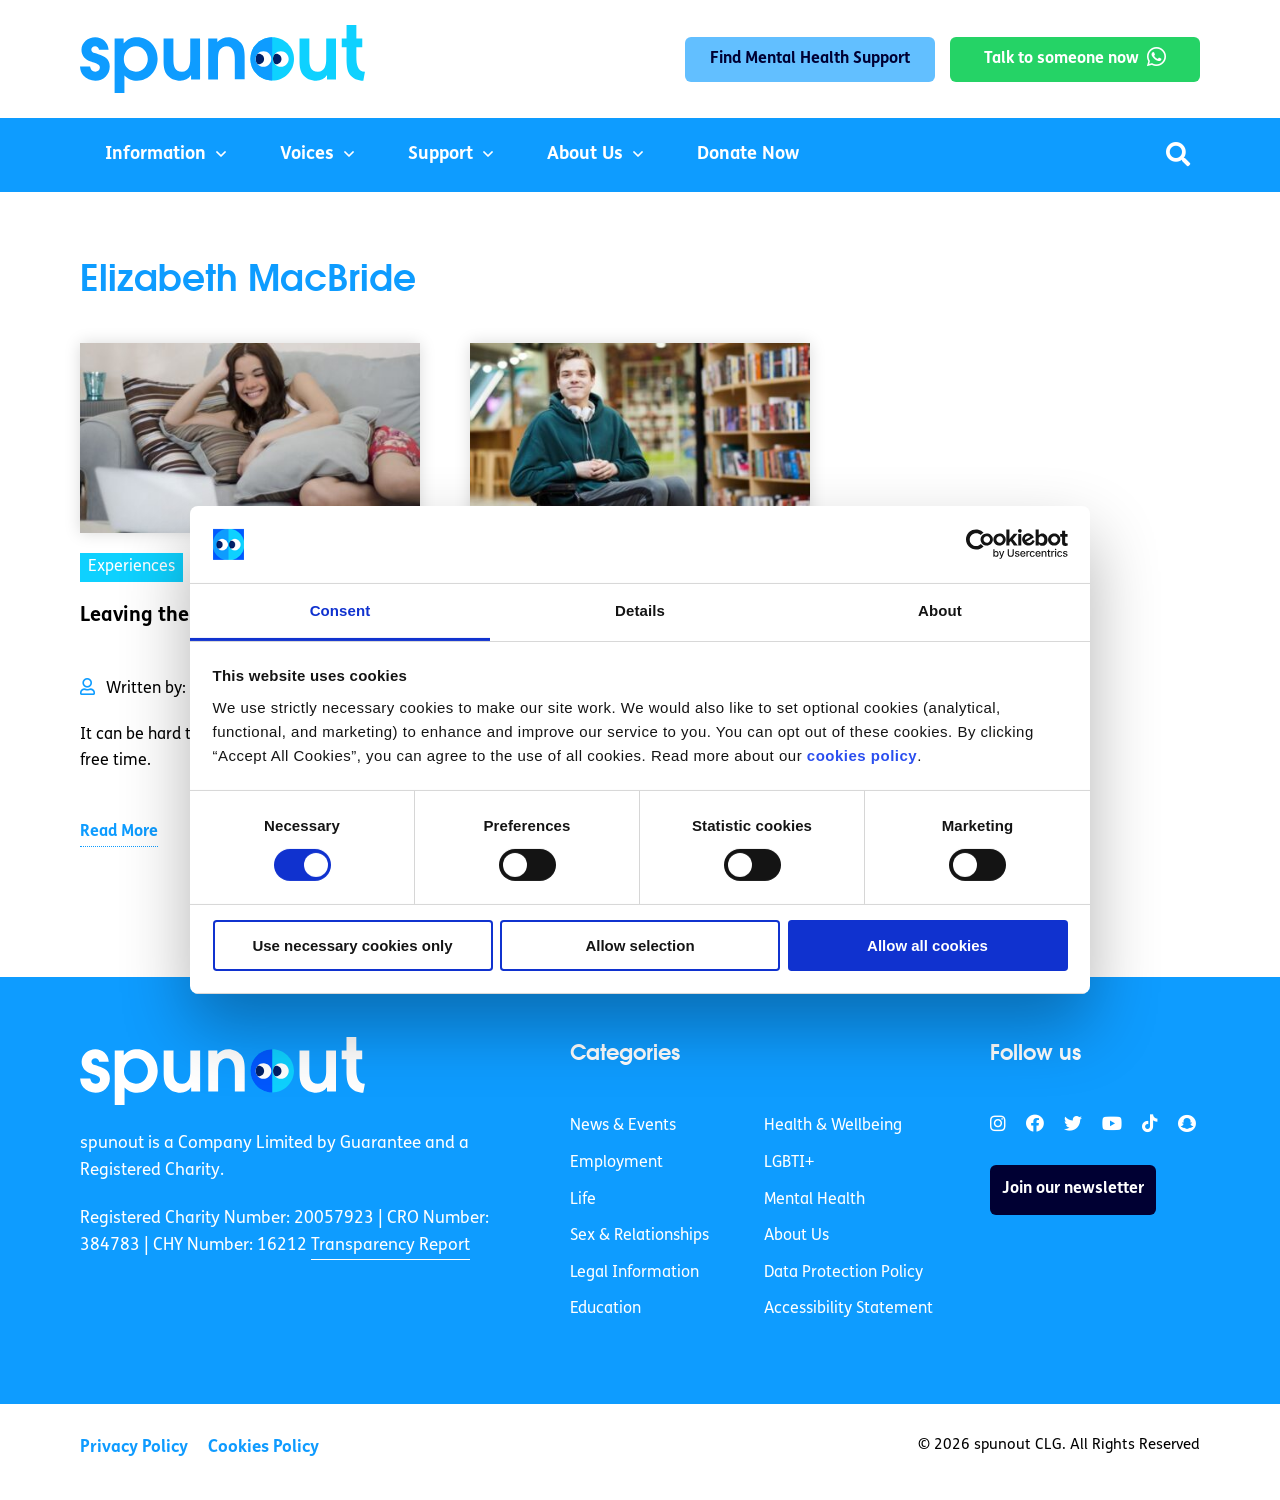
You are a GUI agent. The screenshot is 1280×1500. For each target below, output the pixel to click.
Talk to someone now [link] (1061, 59)
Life (583, 1200)
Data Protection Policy (843, 1273)
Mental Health (814, 1200)
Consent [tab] (340, 610)
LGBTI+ (789, 1163)
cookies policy (862, 755)
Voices (307, 154)
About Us (585, 154)
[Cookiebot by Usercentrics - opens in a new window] (980, 544)
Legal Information (634, 1273)
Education (605, 1309)
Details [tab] (640, 610)
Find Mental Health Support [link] (810, 59)
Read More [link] (119, 832)
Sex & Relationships (639, 1236)
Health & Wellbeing (833, 1126)
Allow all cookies (927, 945)
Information (155, 154)
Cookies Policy (263, 1447)
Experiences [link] (131, 567)
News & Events (623, 1126)
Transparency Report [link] (390, 1245)
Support (440, 154)
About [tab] (940, 610)
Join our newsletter (1073, 1189)
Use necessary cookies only (352, 945)
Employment (616, 1163)
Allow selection (639, 945)
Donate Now (748, 154)
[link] (222, 1071)
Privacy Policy (134, 1447)
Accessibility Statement (848, 1309)
